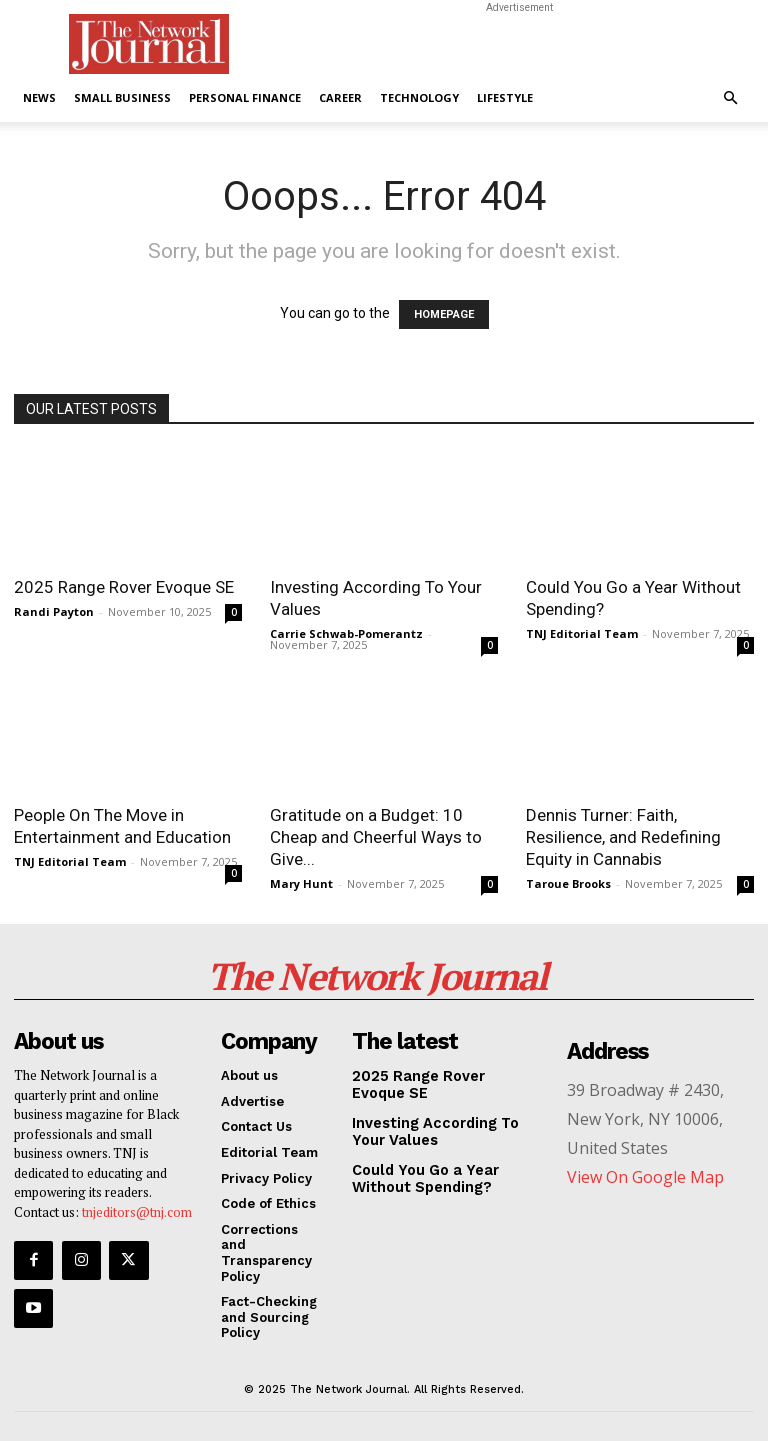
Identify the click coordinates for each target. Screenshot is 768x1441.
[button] (730, 98)
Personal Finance (245, 97)
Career (340, 97)
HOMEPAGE (444, 314)
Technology (419, 97)
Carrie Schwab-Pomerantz (346, 633)
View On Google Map (645, 1165)
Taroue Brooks (568, 883)
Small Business (122, 97)
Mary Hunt (301, 883)
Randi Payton (54, 611)
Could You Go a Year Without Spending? (445, 1161)
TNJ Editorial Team (582, 633)
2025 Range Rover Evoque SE (124, 587)
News (39, 97)
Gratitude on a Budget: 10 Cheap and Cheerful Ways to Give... (376, 837)
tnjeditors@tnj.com (137, 1200)
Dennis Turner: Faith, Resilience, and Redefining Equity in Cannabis (623, 837)
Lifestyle (505, 97)
